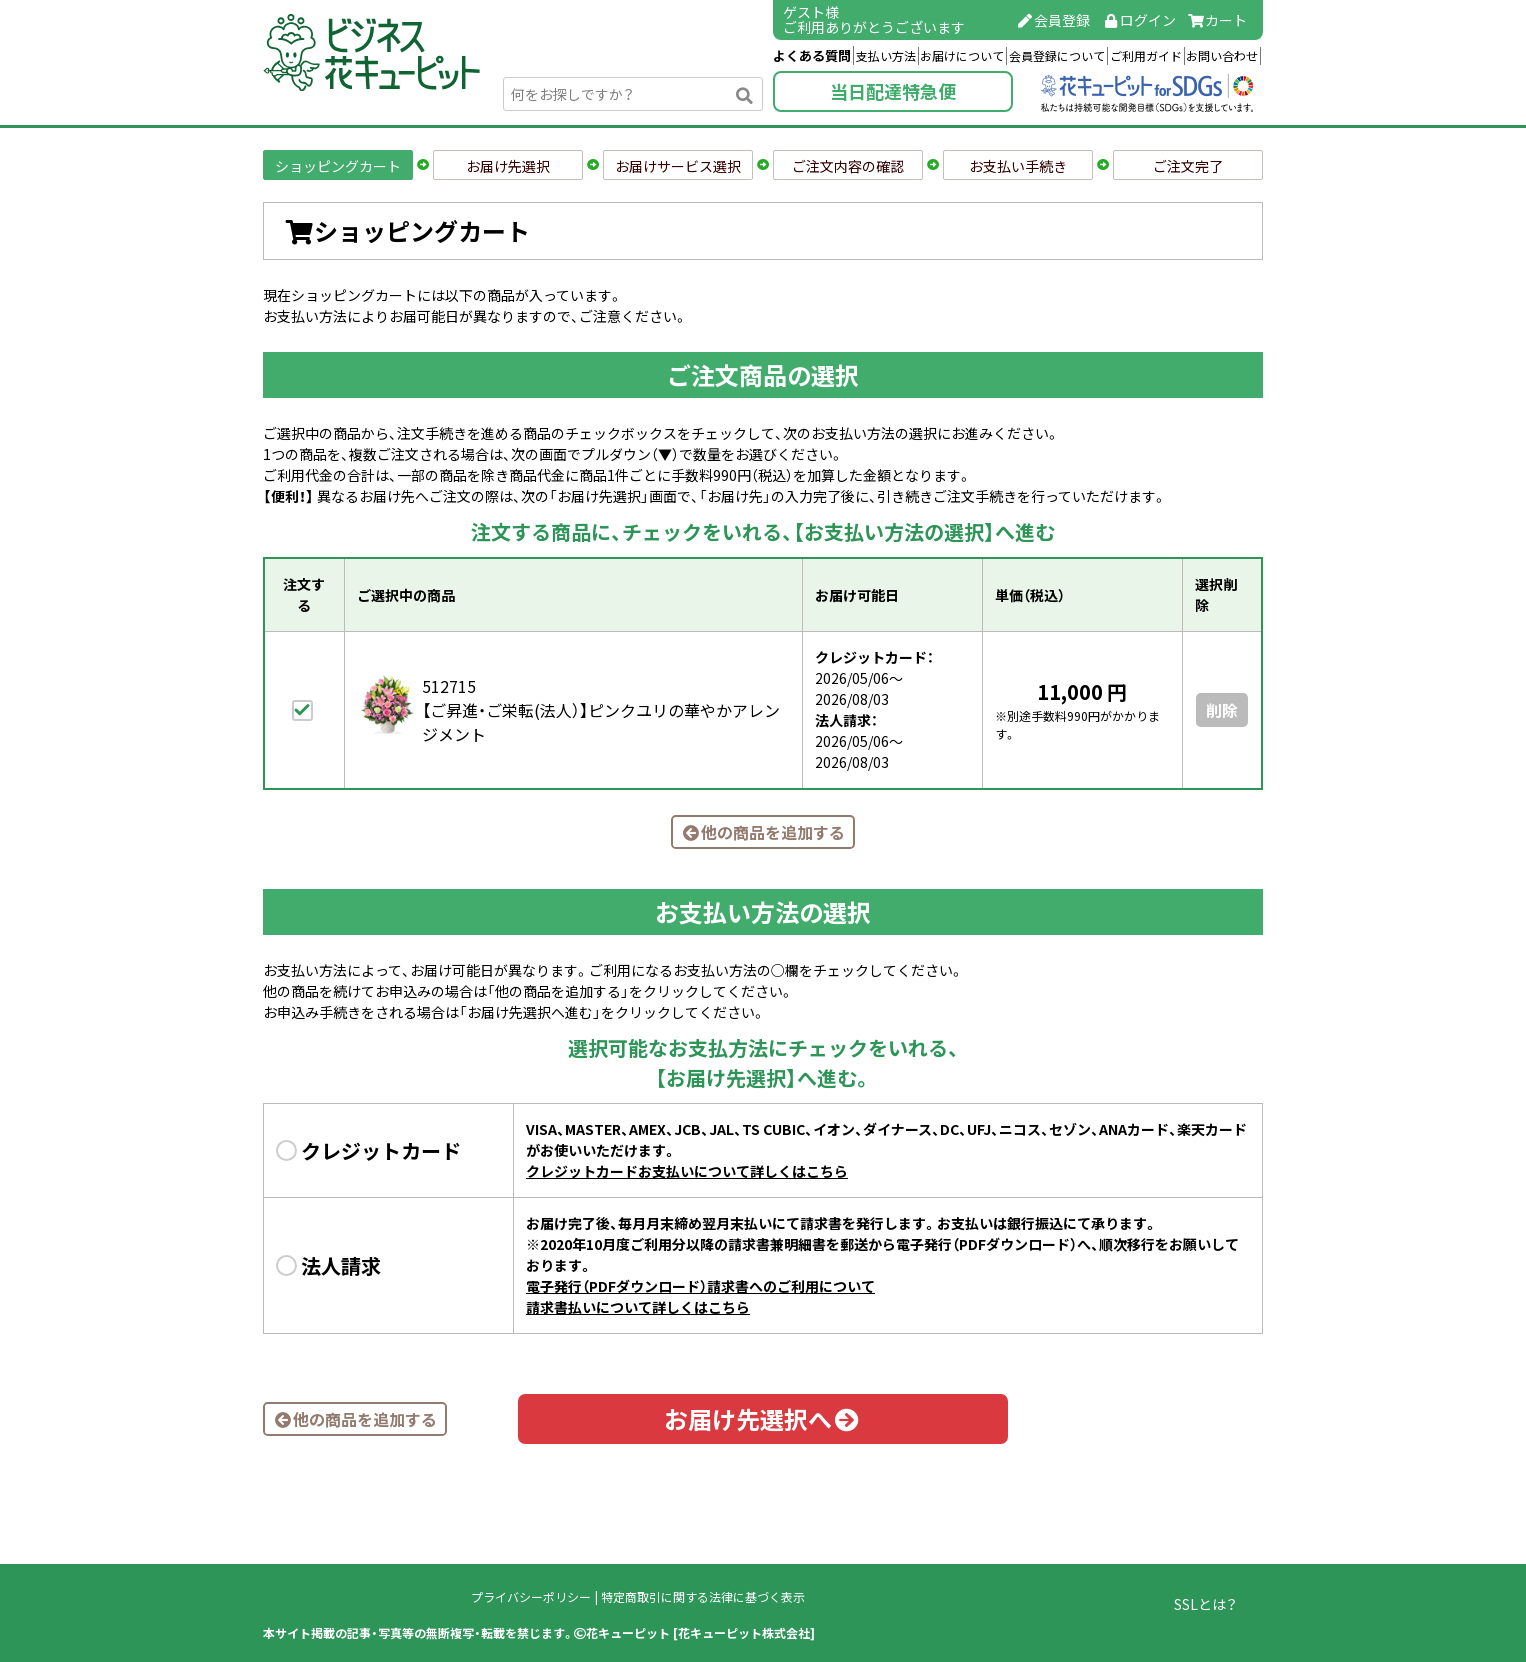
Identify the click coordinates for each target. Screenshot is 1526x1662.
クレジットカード (381, 1150)
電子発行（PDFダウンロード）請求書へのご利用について (700, 1286)
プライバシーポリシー (531, 1597)
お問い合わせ (1222, 56)
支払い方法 (886, 56)
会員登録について (1057, 56)
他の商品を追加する (763, 832)
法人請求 (341, 1265)
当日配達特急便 (893, 91)
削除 (1222, 710)
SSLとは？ (1205, 1604)
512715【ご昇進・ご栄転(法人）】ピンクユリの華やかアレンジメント (601, 710)
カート (1218, 20)
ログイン (1139, 20)
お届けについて (962, 56)
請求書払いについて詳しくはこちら (638, 1307)
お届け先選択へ (763, 1419)
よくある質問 (812, 55)
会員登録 (1054, 20)
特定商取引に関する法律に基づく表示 (703, 1597)
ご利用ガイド (1146, 56)
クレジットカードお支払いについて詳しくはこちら (687, 1171)
